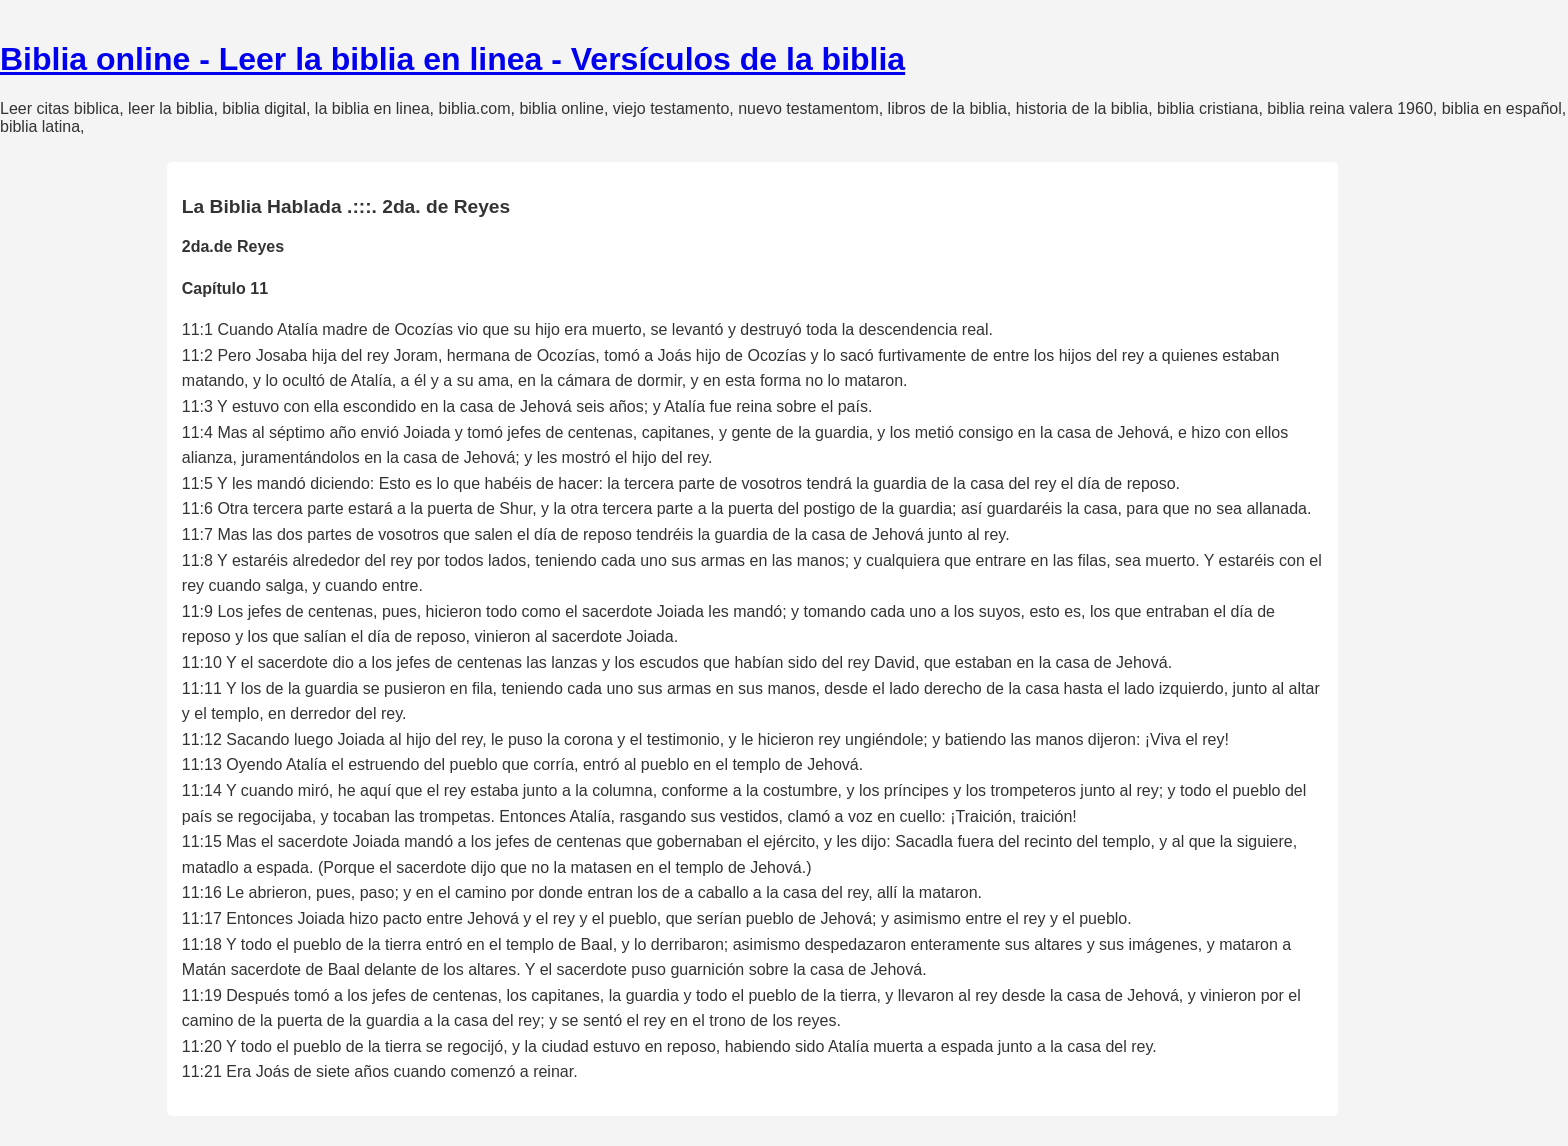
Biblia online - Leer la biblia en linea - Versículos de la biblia (452, 59)
